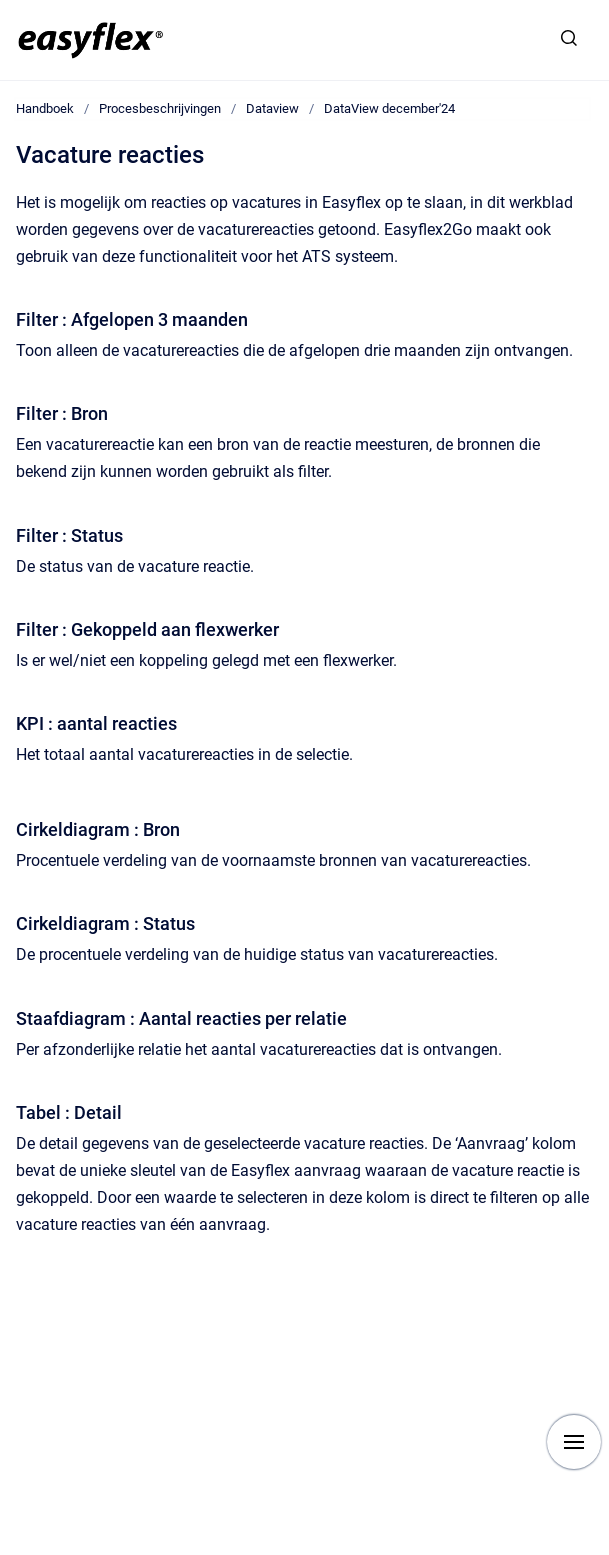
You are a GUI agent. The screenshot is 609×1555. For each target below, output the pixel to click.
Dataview (272, 108)
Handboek (45, 108)
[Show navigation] (574, 1442)
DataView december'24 (389, 108)
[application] (603, 1550)
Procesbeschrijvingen (160, 108)
